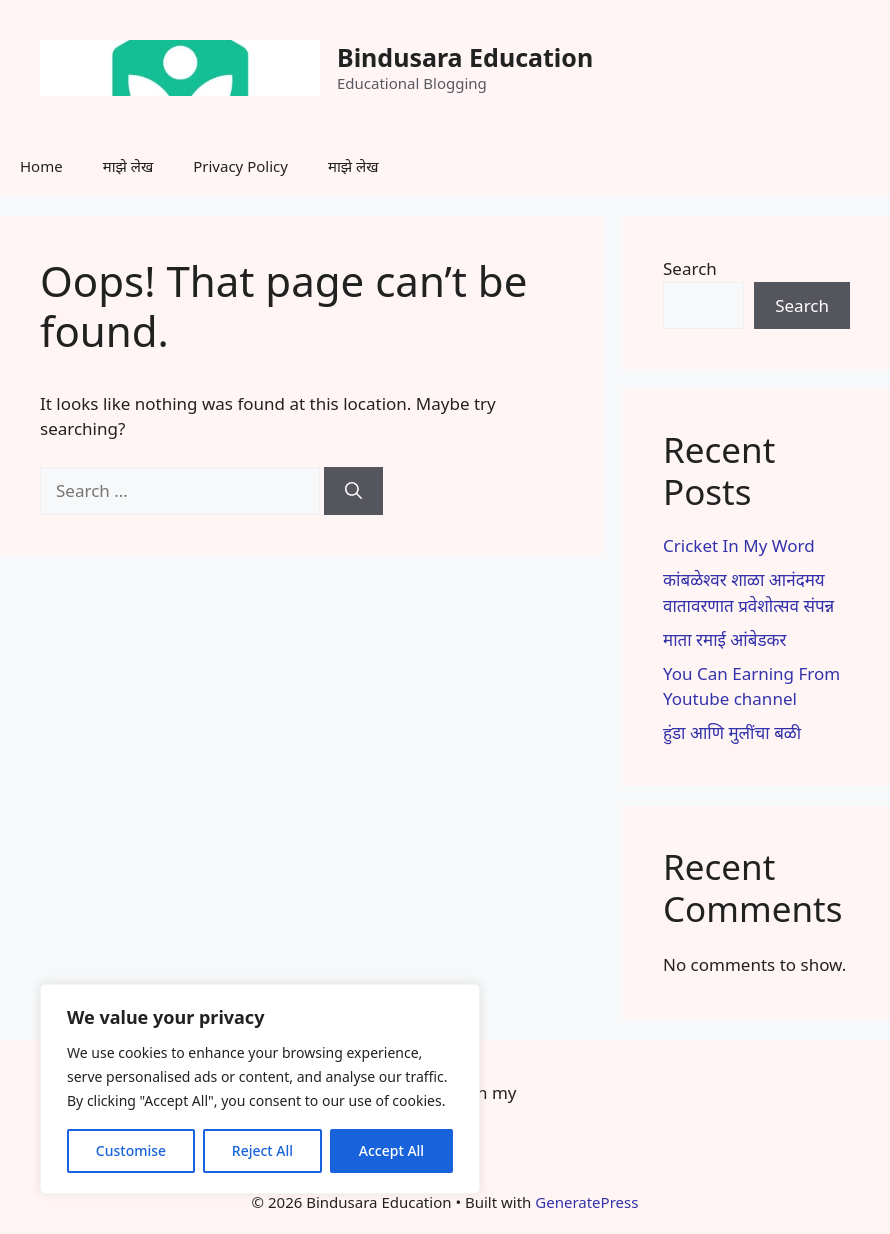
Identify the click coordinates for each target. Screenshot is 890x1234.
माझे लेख (128, 166)
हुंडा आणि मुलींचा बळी (732, 732)
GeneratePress (586, 1202)
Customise (131, 1150)
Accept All (391, 1150)
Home (41, 166)
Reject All (262, 1150)
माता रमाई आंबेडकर (725, 639)
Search (690, 268)
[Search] (353, 491)
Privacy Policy (240, 166)
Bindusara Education (465, 57)
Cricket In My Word (739, 545)
